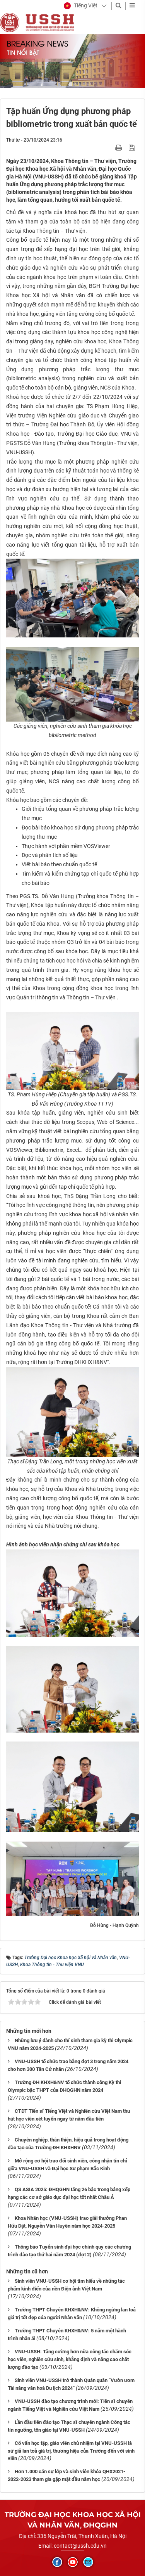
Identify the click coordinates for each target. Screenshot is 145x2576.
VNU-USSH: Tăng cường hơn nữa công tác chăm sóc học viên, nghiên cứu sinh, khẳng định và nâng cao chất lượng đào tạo (69, 2359)
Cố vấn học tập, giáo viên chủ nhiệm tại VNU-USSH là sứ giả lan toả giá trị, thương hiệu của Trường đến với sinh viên (71, 2451)
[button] (80, 6)
